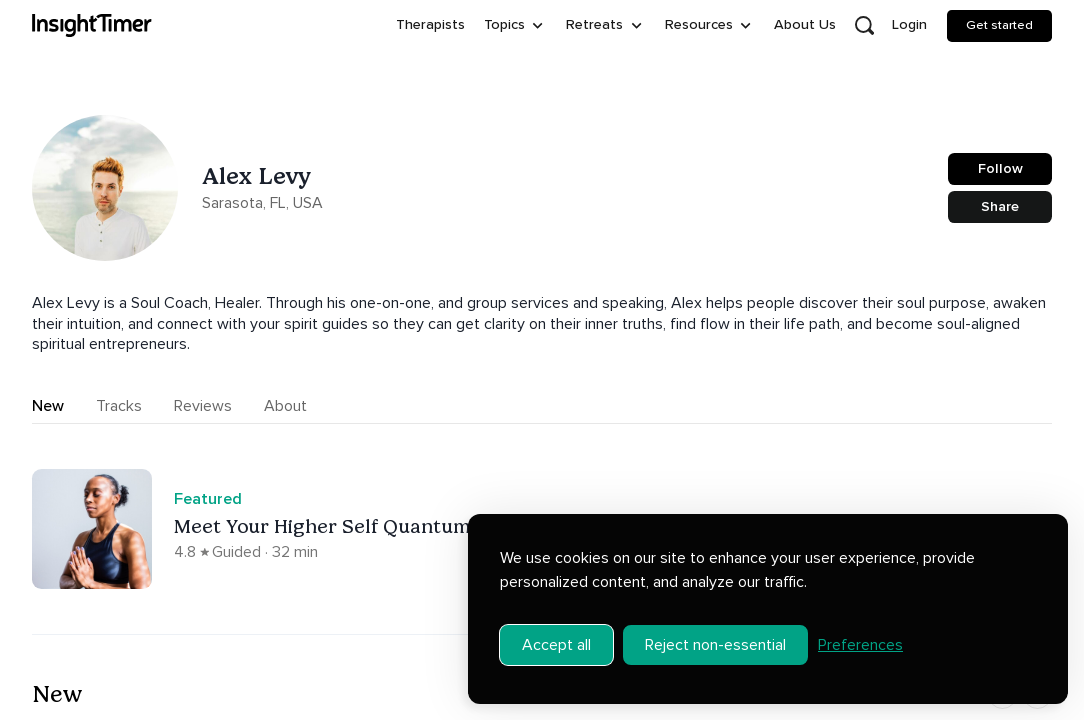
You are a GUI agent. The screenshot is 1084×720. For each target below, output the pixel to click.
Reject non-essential (715, 634)
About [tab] (285, 406)
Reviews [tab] (203, 406)
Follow (1000, 168)
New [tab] (48, 406)
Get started (999, 25)
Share (1000, 206)
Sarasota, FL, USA (262, 203)
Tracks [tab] (119, 406)
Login (909, 24)
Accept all (556, 634)
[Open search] (864, 26)
